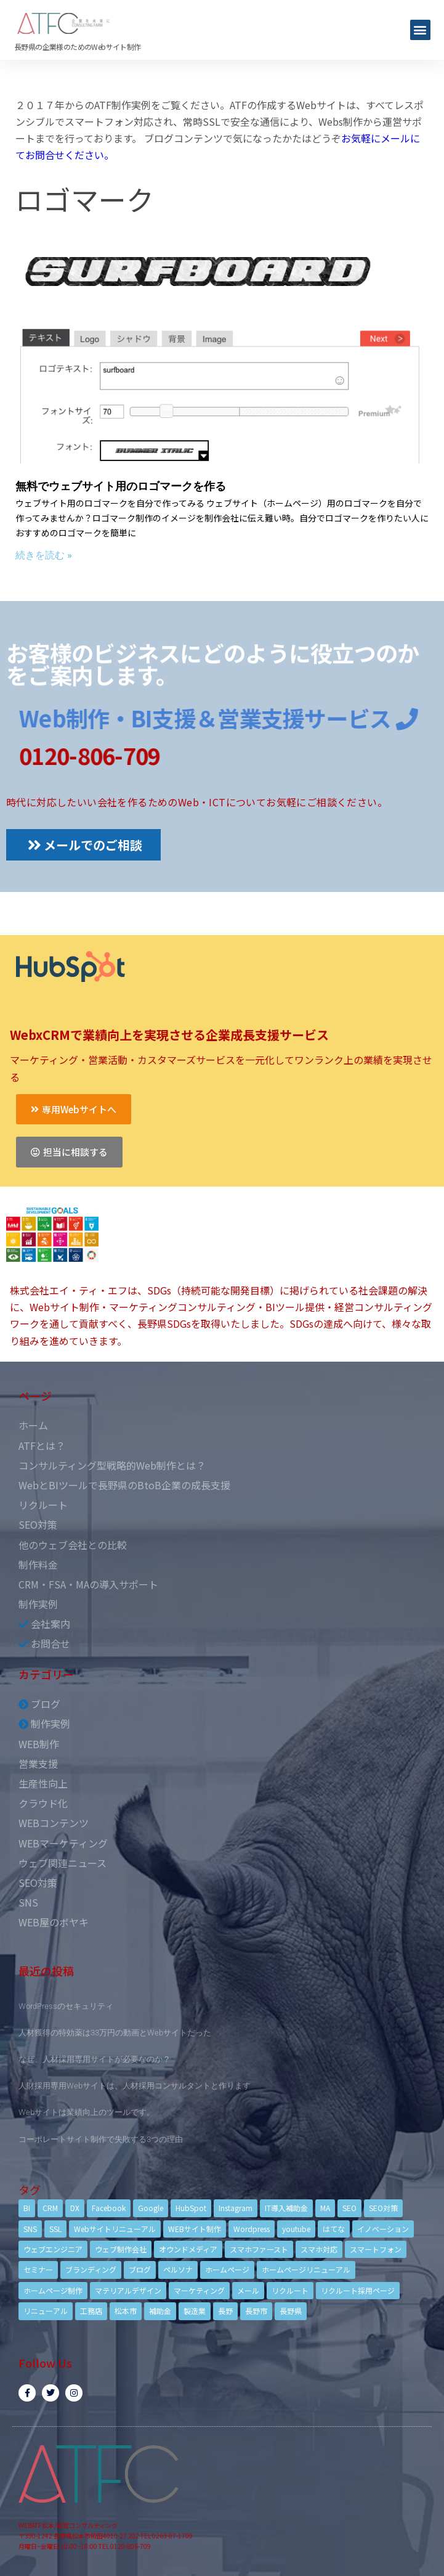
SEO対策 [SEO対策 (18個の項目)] (383, 2207)
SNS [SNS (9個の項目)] (30, 2228)
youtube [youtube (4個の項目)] (296, 2228)
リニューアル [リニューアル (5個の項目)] (45, 2310)
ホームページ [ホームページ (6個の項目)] (227, 2269)
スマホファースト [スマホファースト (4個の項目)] (259, 2249)
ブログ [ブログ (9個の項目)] (140, 2269)
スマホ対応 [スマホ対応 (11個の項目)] (319, 2249)
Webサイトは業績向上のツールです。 (86, 2112)
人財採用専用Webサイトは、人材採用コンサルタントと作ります (134, 2085)
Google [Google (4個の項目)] (150, 2207)
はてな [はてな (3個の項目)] (334, 2228)
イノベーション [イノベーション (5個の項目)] (383, 2228)
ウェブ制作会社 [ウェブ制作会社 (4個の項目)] (121, 2249)
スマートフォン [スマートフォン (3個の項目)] (376, 2249)
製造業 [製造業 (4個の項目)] (195, 2310)
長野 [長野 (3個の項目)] (225, 2310)
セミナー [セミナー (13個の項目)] (38, 2269)
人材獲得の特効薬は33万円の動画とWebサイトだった (114, 2032)
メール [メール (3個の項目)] (248, 2290)
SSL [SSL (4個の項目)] (55, 2228)
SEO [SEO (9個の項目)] (349, 2207)
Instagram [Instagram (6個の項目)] (235, 2207)
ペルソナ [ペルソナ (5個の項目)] (178, 2269)
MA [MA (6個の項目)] (325, 2207)
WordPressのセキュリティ (65, 2006)
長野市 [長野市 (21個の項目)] (256, 2310)
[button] (420, 29)
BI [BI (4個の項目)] (26, 2207)
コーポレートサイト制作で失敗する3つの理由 (100, 2139)
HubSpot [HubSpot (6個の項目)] (191, 2207)
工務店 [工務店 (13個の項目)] (91, 2310)
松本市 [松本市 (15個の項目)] (126, 2310)
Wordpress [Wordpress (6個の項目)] (251, 2228)
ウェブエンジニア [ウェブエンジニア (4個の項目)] (53, 2249)
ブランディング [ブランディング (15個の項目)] (90, 2269)
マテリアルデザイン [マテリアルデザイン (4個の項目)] (128, 2290)
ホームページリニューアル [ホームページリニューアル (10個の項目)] (306, 2269)
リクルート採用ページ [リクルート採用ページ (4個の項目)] (358, 2290)
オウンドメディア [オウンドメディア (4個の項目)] (188, 2249)
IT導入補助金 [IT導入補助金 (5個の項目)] (286, 2207)
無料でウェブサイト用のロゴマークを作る (120, 486)
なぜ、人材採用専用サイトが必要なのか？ (94, 2059)
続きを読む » (43, 555)
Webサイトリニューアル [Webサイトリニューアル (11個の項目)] (115, 2228)
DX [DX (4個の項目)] (74, 2207)
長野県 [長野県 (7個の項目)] (291, 2310)
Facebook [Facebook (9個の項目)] (109, 2207)
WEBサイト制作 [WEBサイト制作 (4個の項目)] (194, 2228)
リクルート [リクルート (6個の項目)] (290, 2290)
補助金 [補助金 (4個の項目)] (160, 2310)
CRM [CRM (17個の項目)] (50, 2207)
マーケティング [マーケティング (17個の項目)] (199, 2290)
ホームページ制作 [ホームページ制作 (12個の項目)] (53, 2290)
